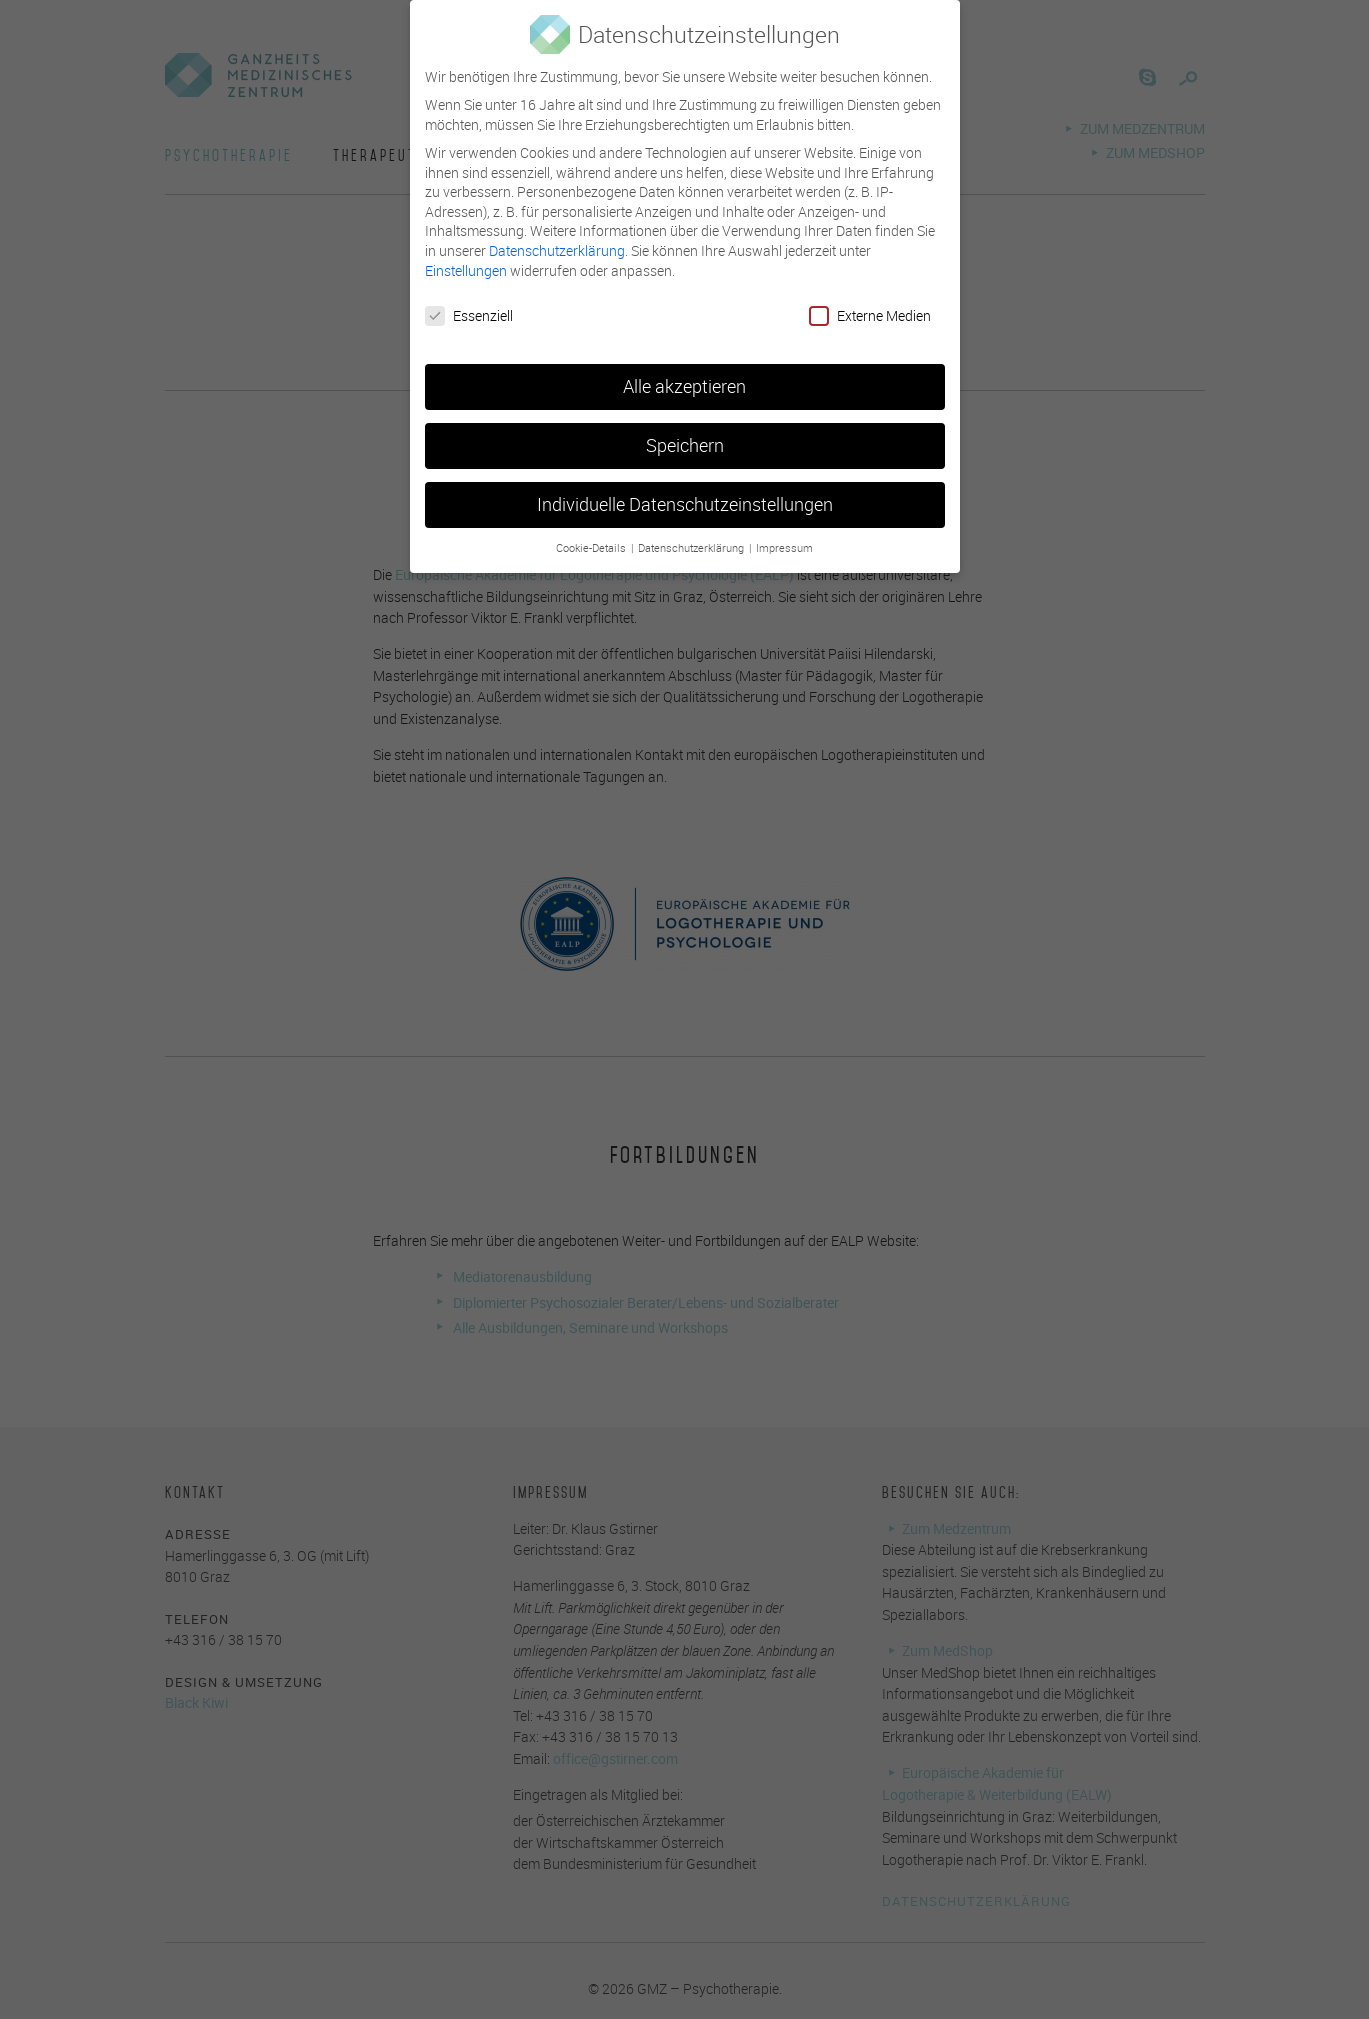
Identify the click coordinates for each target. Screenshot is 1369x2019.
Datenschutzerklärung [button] (692, 531)
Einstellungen (466, 253)
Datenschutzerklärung (557, 233)
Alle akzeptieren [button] (684, 370)
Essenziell (469, 299)
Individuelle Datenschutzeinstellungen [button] (685, 488)
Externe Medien (870, 299)
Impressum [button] (784, 531)
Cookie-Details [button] (592, 531)
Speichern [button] (685, 429)
